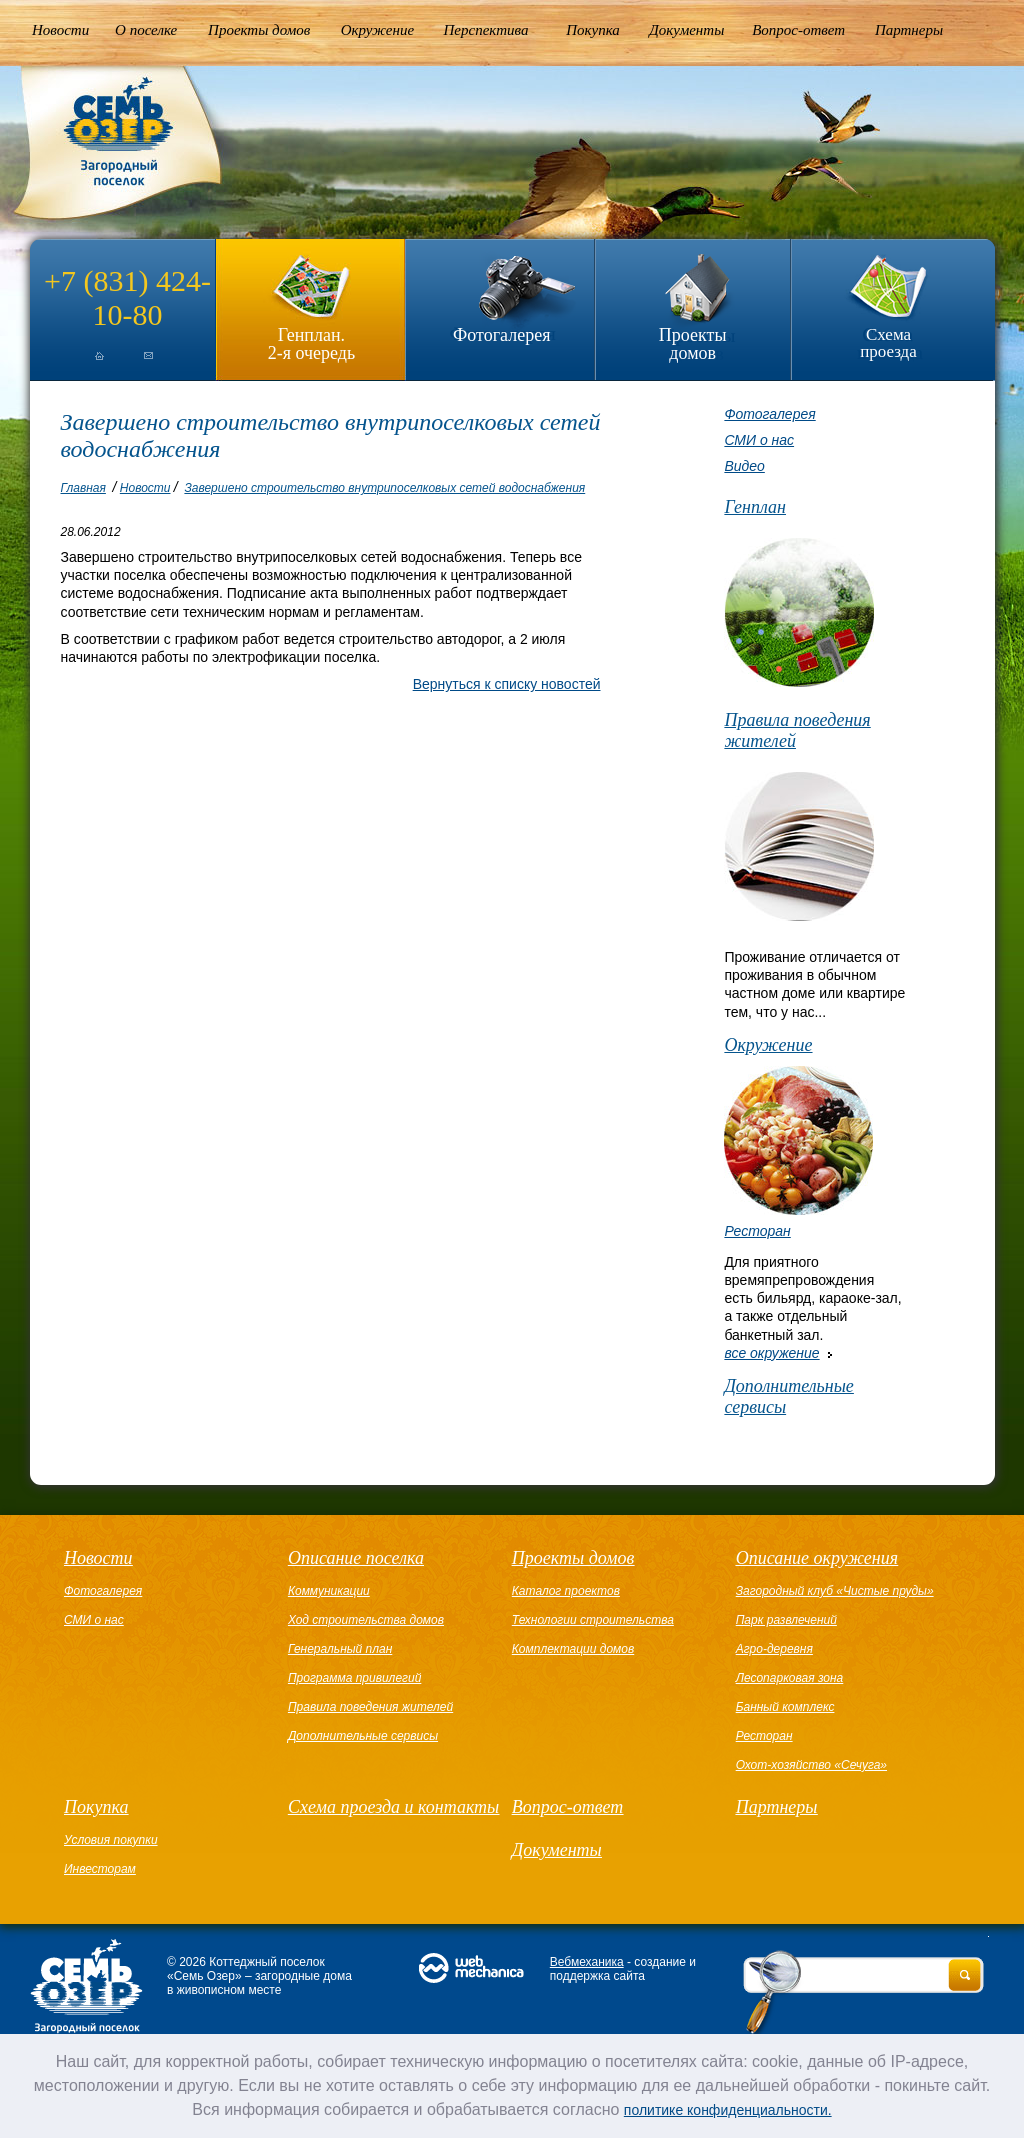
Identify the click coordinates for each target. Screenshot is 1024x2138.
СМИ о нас (759, 440)
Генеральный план (340, 1649)
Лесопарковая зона (790, 1678)
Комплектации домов (573, 1649)
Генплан (755, 507)
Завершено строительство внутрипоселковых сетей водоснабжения (384, 488)
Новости (60, 30)
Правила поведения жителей (797, 730)
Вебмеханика (587, 1962)
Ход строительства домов (366, 1620)
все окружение (771, 1353)
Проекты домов (259, 30)
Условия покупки (111, 1840)
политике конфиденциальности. (728, 2110)
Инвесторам (100, 1869)
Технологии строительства (593, 1620)
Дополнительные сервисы (788, 1396)
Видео (744, 466)
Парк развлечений (786, 1620)
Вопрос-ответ (798, 30)
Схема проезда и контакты (393, 1807)
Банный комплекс (785, 1707)
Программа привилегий (354, 1678)
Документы (686, 30)
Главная (83, 488)
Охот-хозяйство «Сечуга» (811, 1765)
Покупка (593, 30)
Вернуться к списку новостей (507, 684)
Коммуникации (329, 1591)
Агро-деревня (774, 1649)
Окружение (377, 30)
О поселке (146, 30)
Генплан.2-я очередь (311, 343)
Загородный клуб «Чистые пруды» (835, 1591)
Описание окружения (817, 1558)
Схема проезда (888, 343)
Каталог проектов (566, 1591)
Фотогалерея (501, 335)
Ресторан (757, 1231)
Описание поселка (356, 1558)
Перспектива (486, 30)
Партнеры (909, 30)
